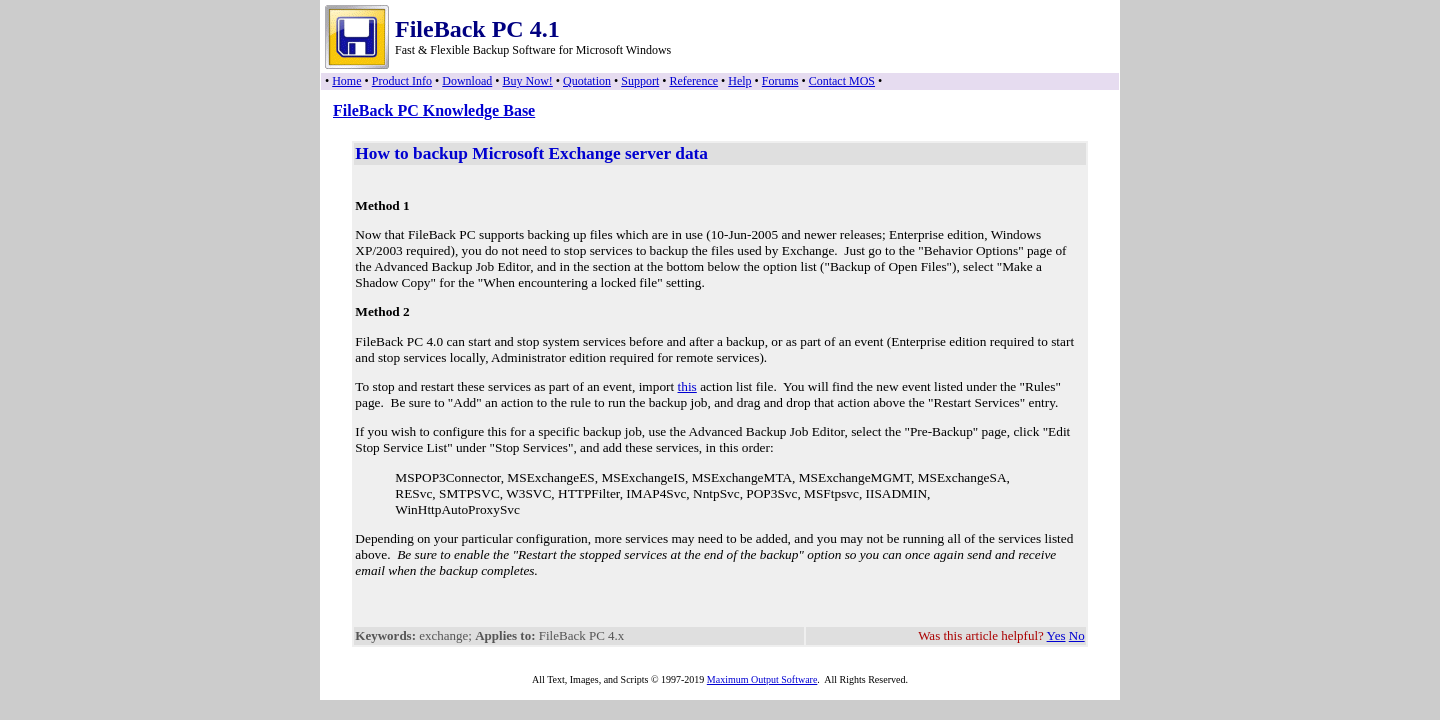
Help (739, 81)
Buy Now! (527, 81)
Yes (1056, 635)
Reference (693, 81)
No (1077, 635)
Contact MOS (842, 81)
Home (346, 81)
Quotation (587, 81)
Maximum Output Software (762, 679)
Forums (780, 81)
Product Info (402, 81)
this (687, 386)
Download (467, 81)
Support (640, 81)
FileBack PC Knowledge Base (434, 110)
